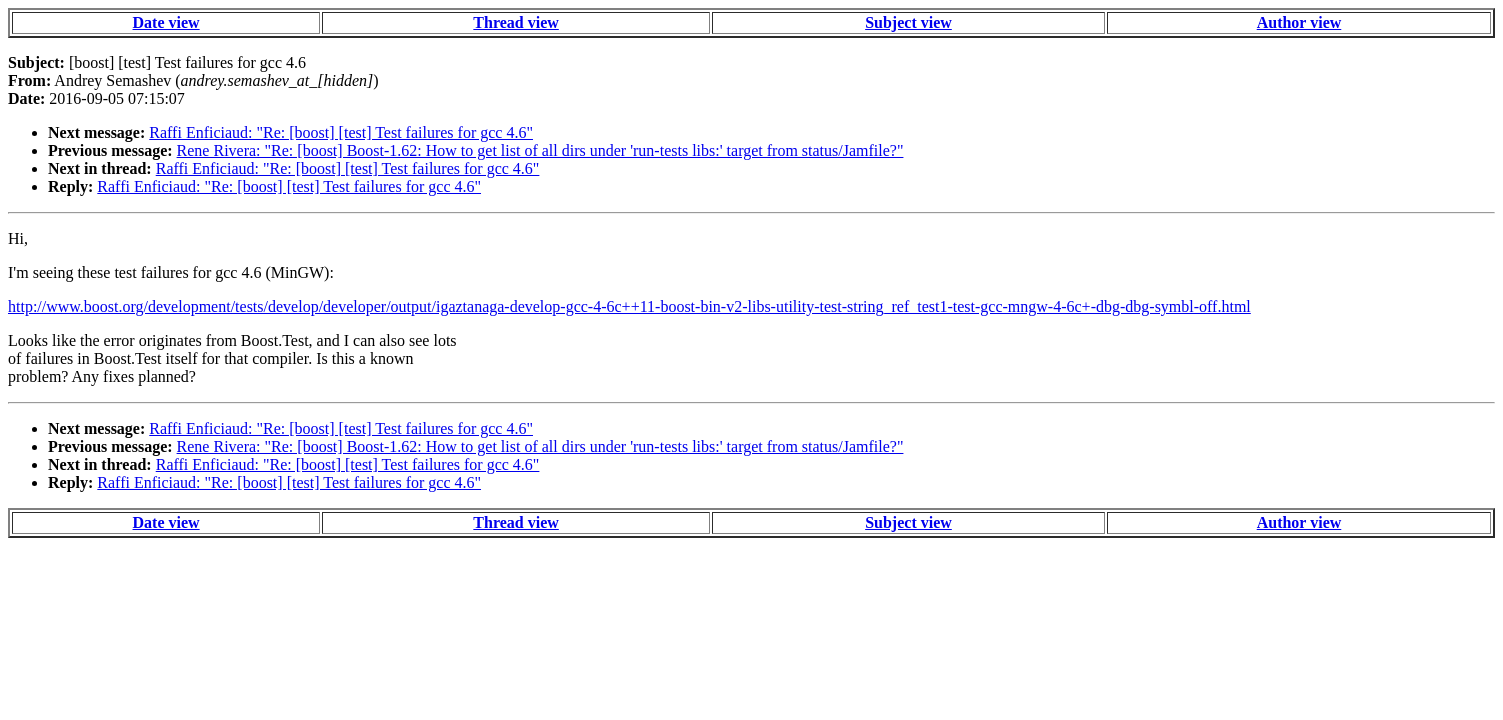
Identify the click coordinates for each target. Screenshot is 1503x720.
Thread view (515, 22)
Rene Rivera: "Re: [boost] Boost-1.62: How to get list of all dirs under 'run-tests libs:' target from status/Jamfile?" (540, 150)
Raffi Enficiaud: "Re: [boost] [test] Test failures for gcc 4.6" (341, 132)
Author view (1299, 22)
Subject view (908, 22)
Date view (166, 22)
